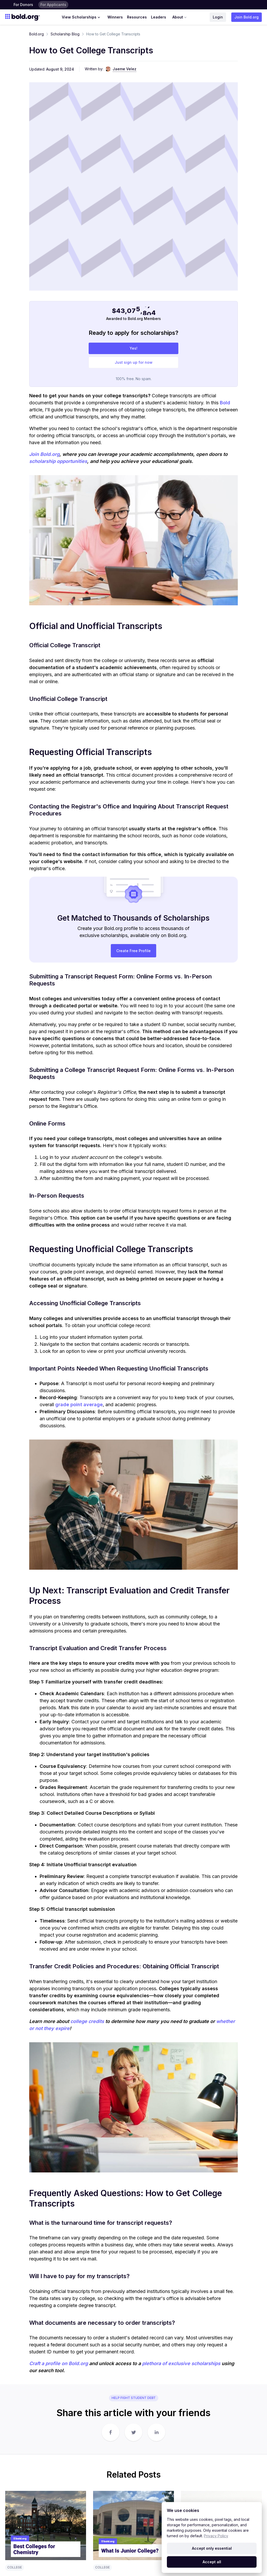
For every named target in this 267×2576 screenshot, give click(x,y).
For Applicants (53, 4)
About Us (242, 2464)
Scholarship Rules (131, 2464)
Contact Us (244, 2471)
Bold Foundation (87, 2471)
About (180, 17)
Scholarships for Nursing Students (190, 2479)
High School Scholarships (183, 2494)
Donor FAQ (82, 2479)
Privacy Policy (216, 2536)
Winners (115, 17)
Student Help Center (127, 2489)
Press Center (240, 2489)
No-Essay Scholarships (180, 2471)
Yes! (133, 140)
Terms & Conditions (82, 2489)
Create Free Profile (133, 742)
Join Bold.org (246, 17)
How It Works (84, 2464)
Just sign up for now (134, 154)
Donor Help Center (89, 2499)
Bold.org (36, 34)
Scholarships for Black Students (188, 2501)
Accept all (212, 2562)
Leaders (158, 17)
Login (218, 17)
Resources (137, 17)
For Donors (23, 4)
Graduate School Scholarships (187, 2464)
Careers (241, 2479)
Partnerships (245, 2499)
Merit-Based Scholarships (183, 2486)
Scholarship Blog (65, 34)
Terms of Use (148, 2563)
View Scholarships (81, 17)
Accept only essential (212, 2548)
